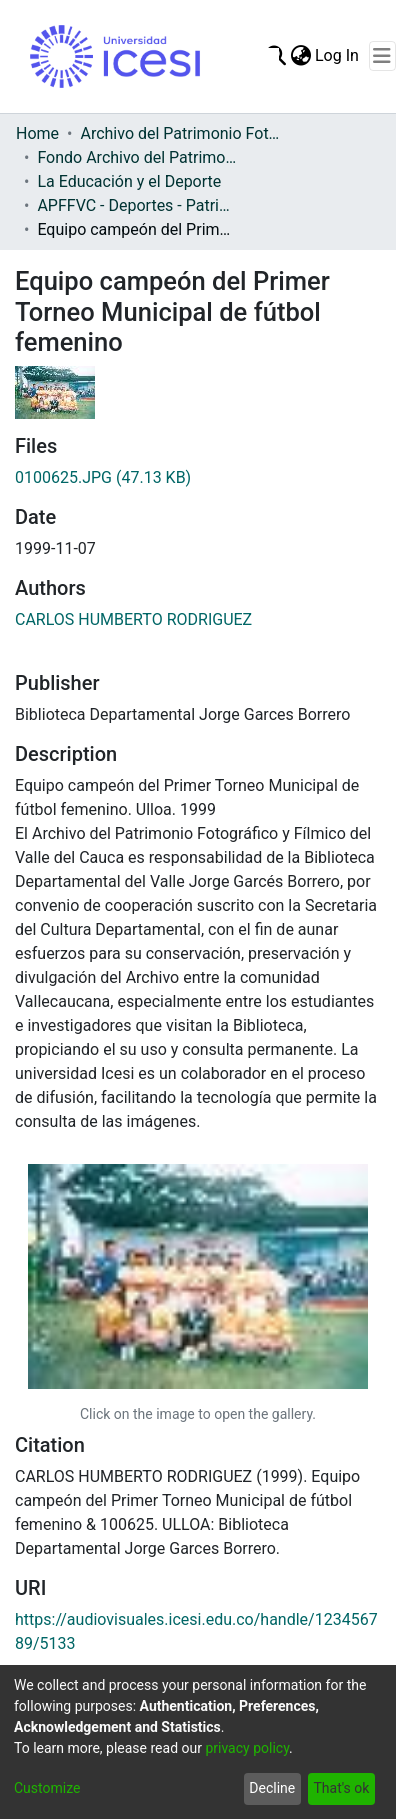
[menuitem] (300, 56)
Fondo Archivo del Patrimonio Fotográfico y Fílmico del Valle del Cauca (137, 157)
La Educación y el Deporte (129, 181)
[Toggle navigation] (382, 56)
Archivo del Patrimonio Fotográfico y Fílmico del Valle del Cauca (180, 133)
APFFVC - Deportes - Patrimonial (137, 205)
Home (37, 133)
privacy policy (247, 1748)
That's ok (341, 1788)
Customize (47, 1788)
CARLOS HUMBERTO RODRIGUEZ (133, 619)
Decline (272, 1788)
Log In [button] (338, 55)
